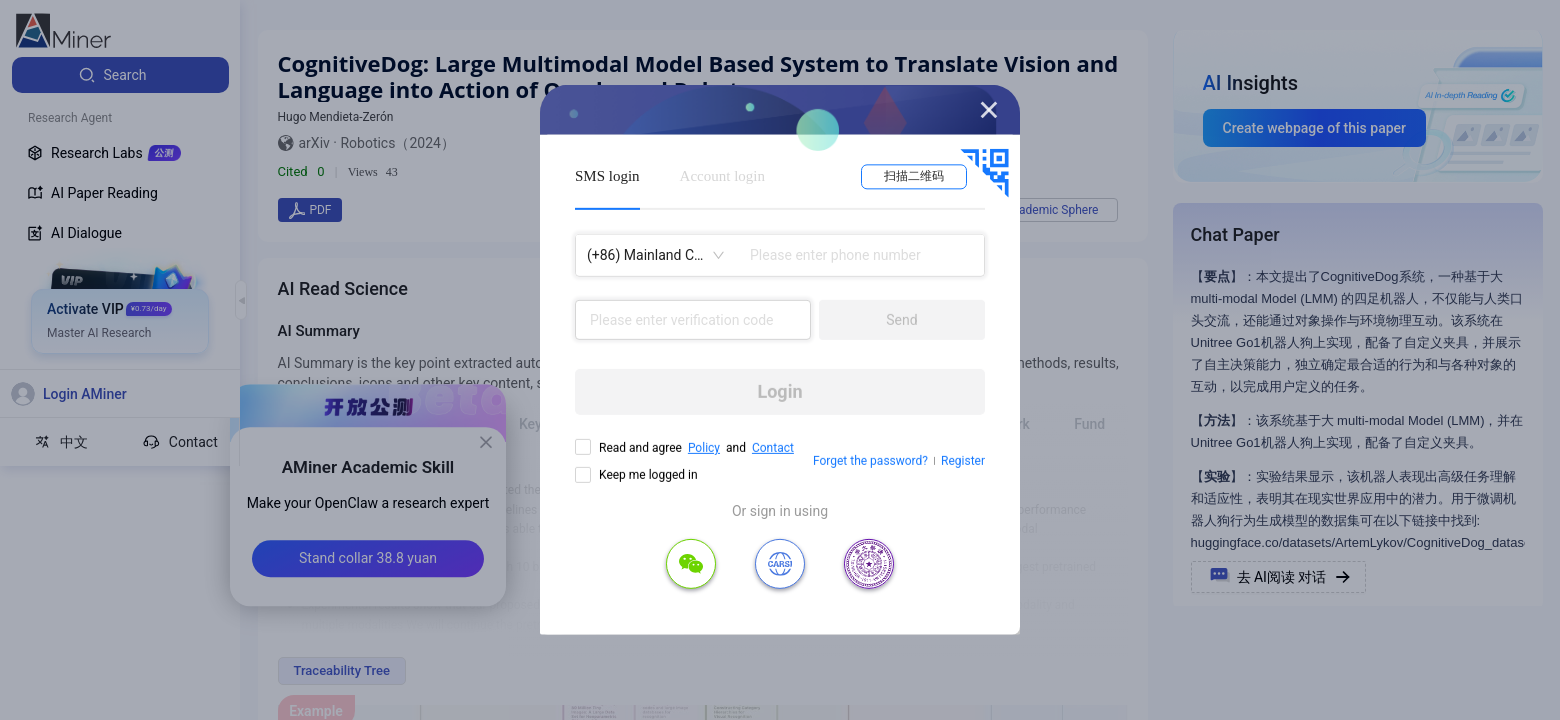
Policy (704, 448)
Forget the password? (870, 461)
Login (779, 391)
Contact (773, 448)
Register (963, 461)
